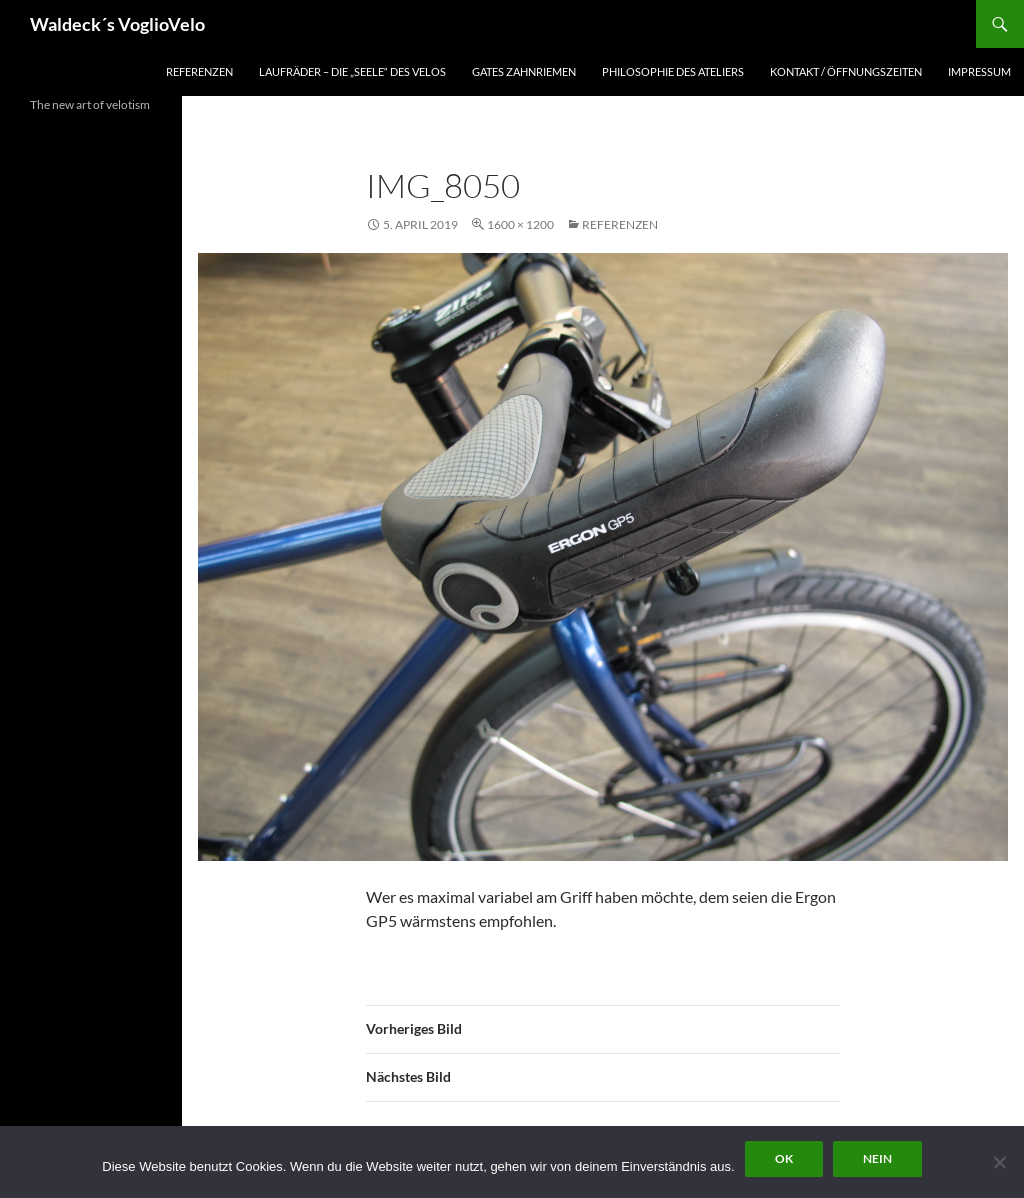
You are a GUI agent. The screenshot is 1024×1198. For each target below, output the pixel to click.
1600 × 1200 (520, 224)
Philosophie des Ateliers (673, 71)
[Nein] (999, 1162)
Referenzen (199, 71)
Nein (877, 1158)
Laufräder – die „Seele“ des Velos (352, 71)
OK (784, 1158)
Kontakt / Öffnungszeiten (846, 71)
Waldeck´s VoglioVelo (117, 24)
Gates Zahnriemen (524, 71)
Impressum (979, 71)
